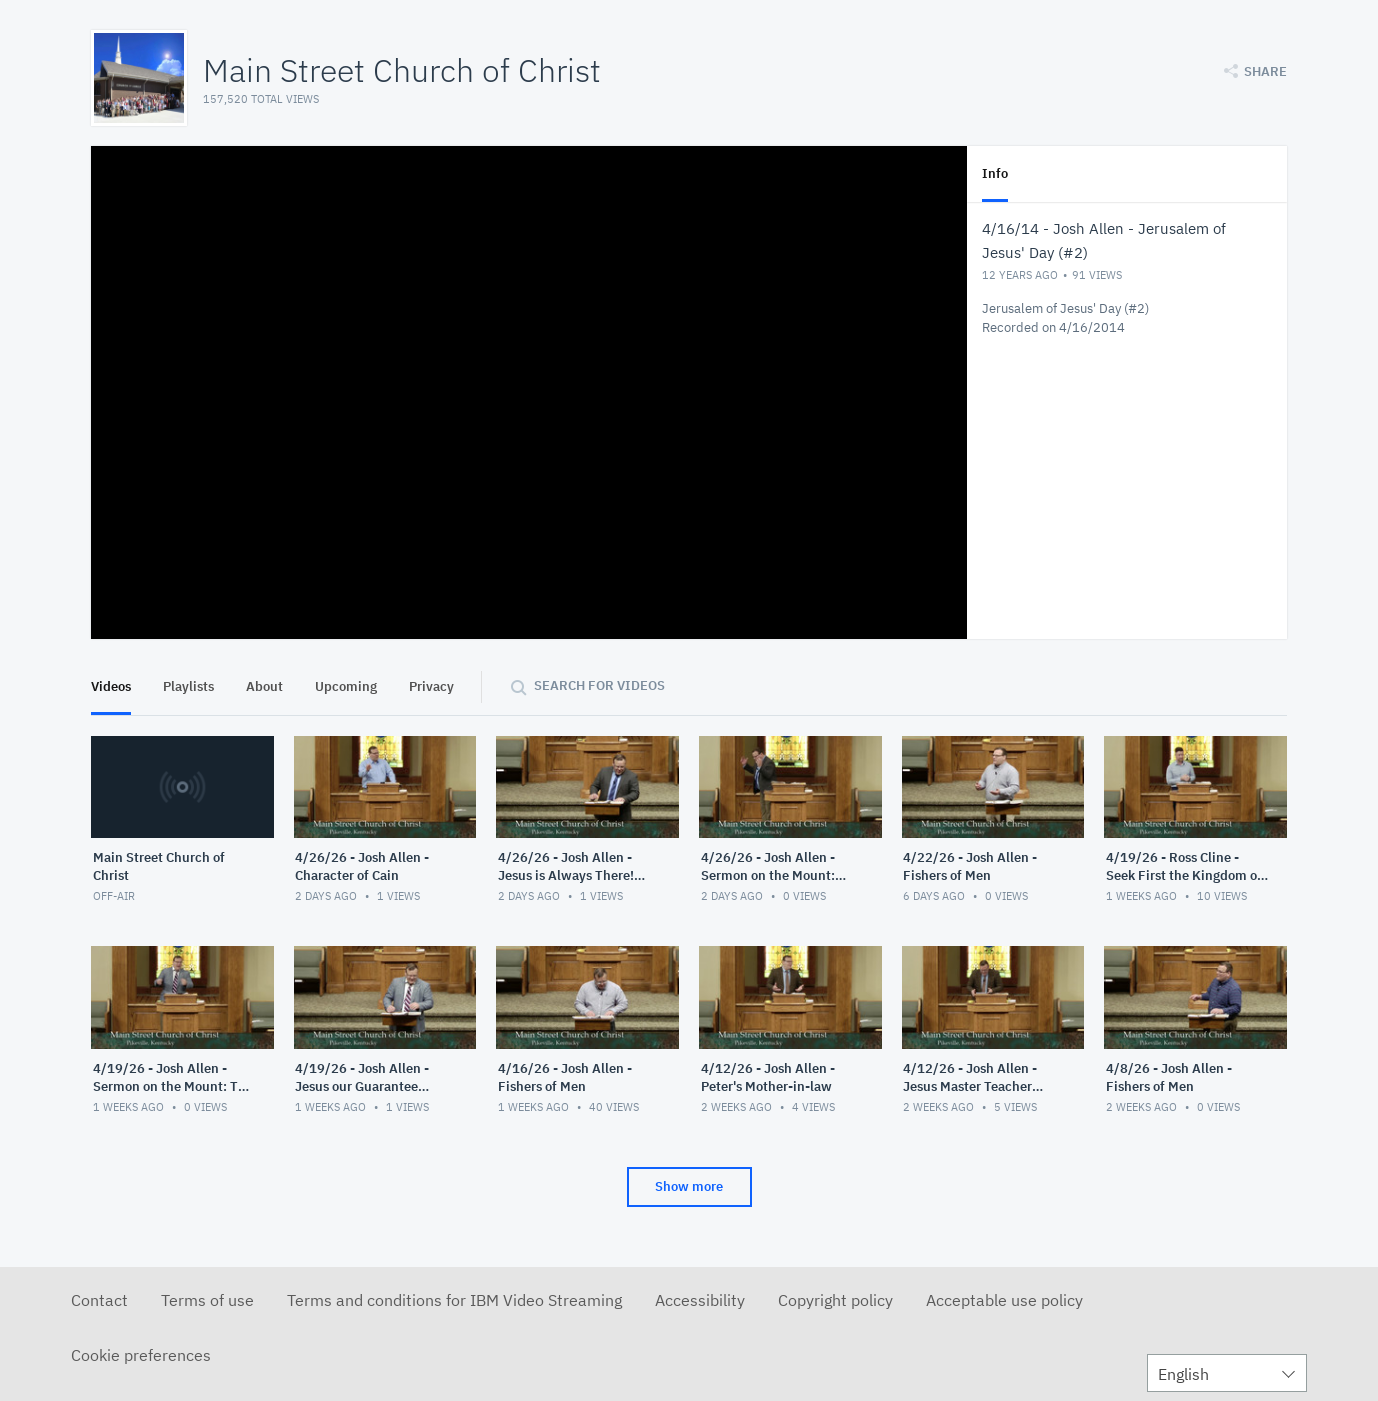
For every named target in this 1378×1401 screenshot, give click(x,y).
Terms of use (207, 1300)
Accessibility (700, 1300)
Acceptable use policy (1004, 1300)
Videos (111, 686)
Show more (689, 1186)
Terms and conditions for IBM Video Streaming (454, 1300)
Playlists (188, 686)
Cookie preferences (141, 1355)
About (264, 686)
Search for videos (599, 685)
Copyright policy (835, 1300)
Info (995, 173)
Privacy (431, 686)
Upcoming (346, 686)
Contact (99, 1300)
